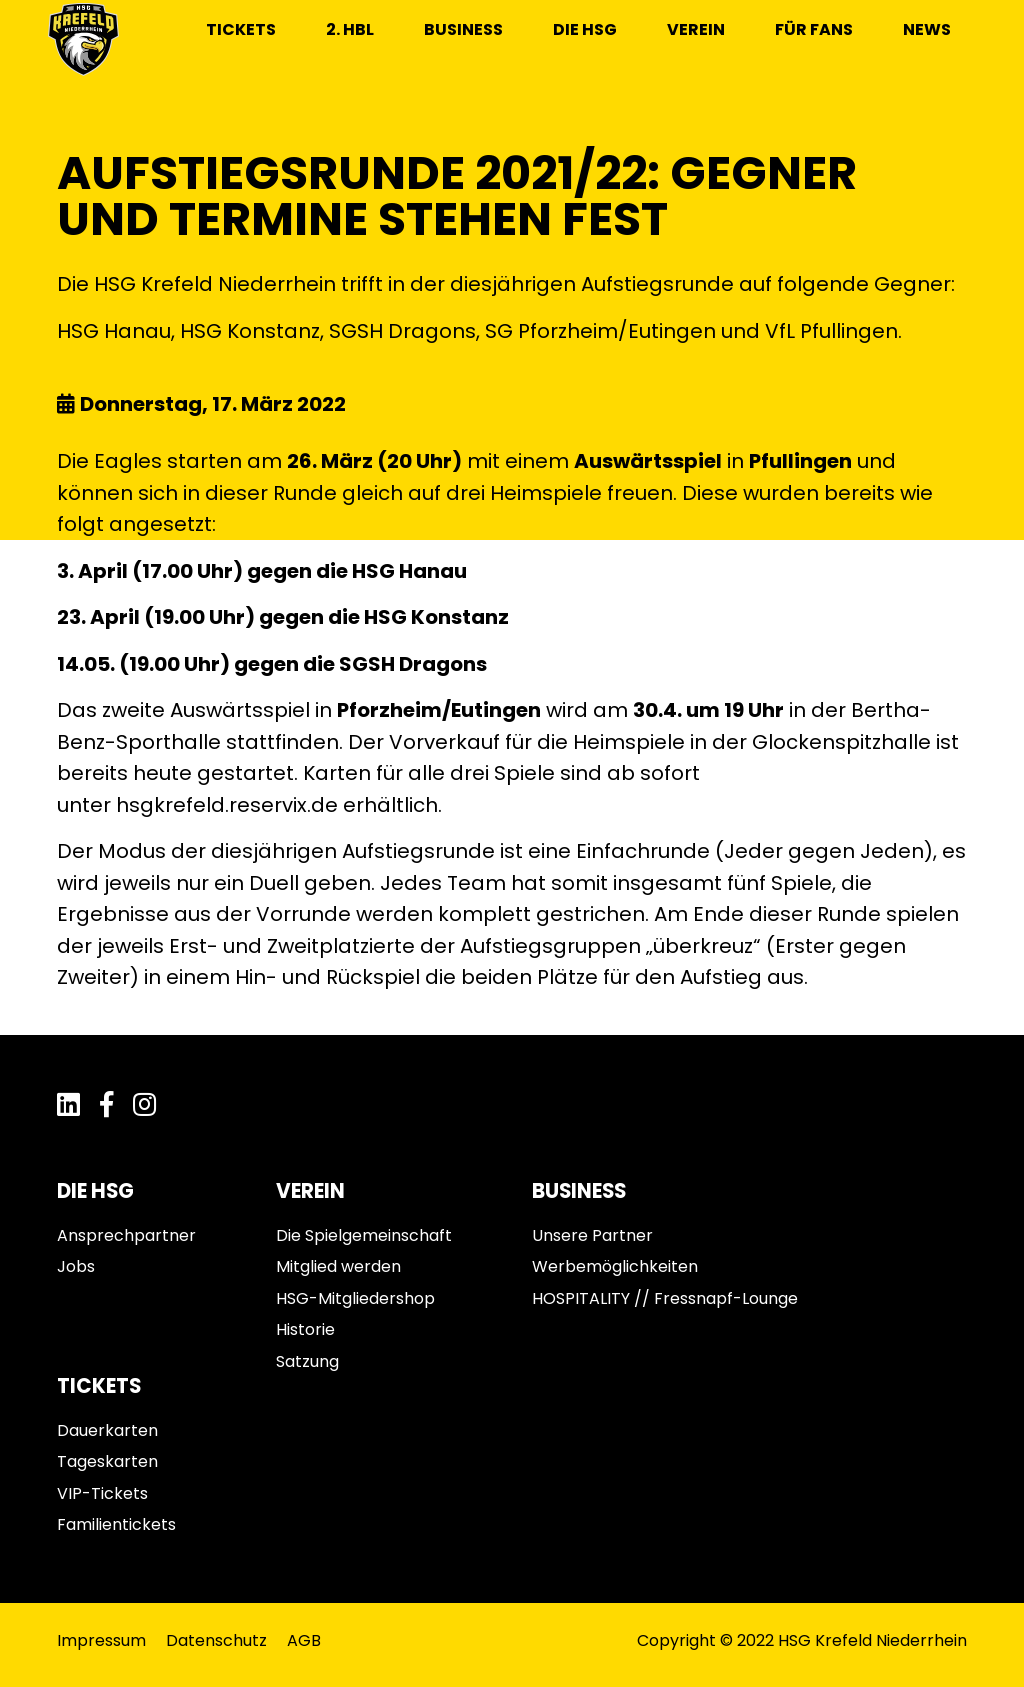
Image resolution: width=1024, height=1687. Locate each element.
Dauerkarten (107, 1430)
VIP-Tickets (102, 1493)
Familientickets (116, 1524)
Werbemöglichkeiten (615, 1266)
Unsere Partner (592, 1235)
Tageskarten (107, 1461)
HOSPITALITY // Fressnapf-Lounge (665, 1298)
